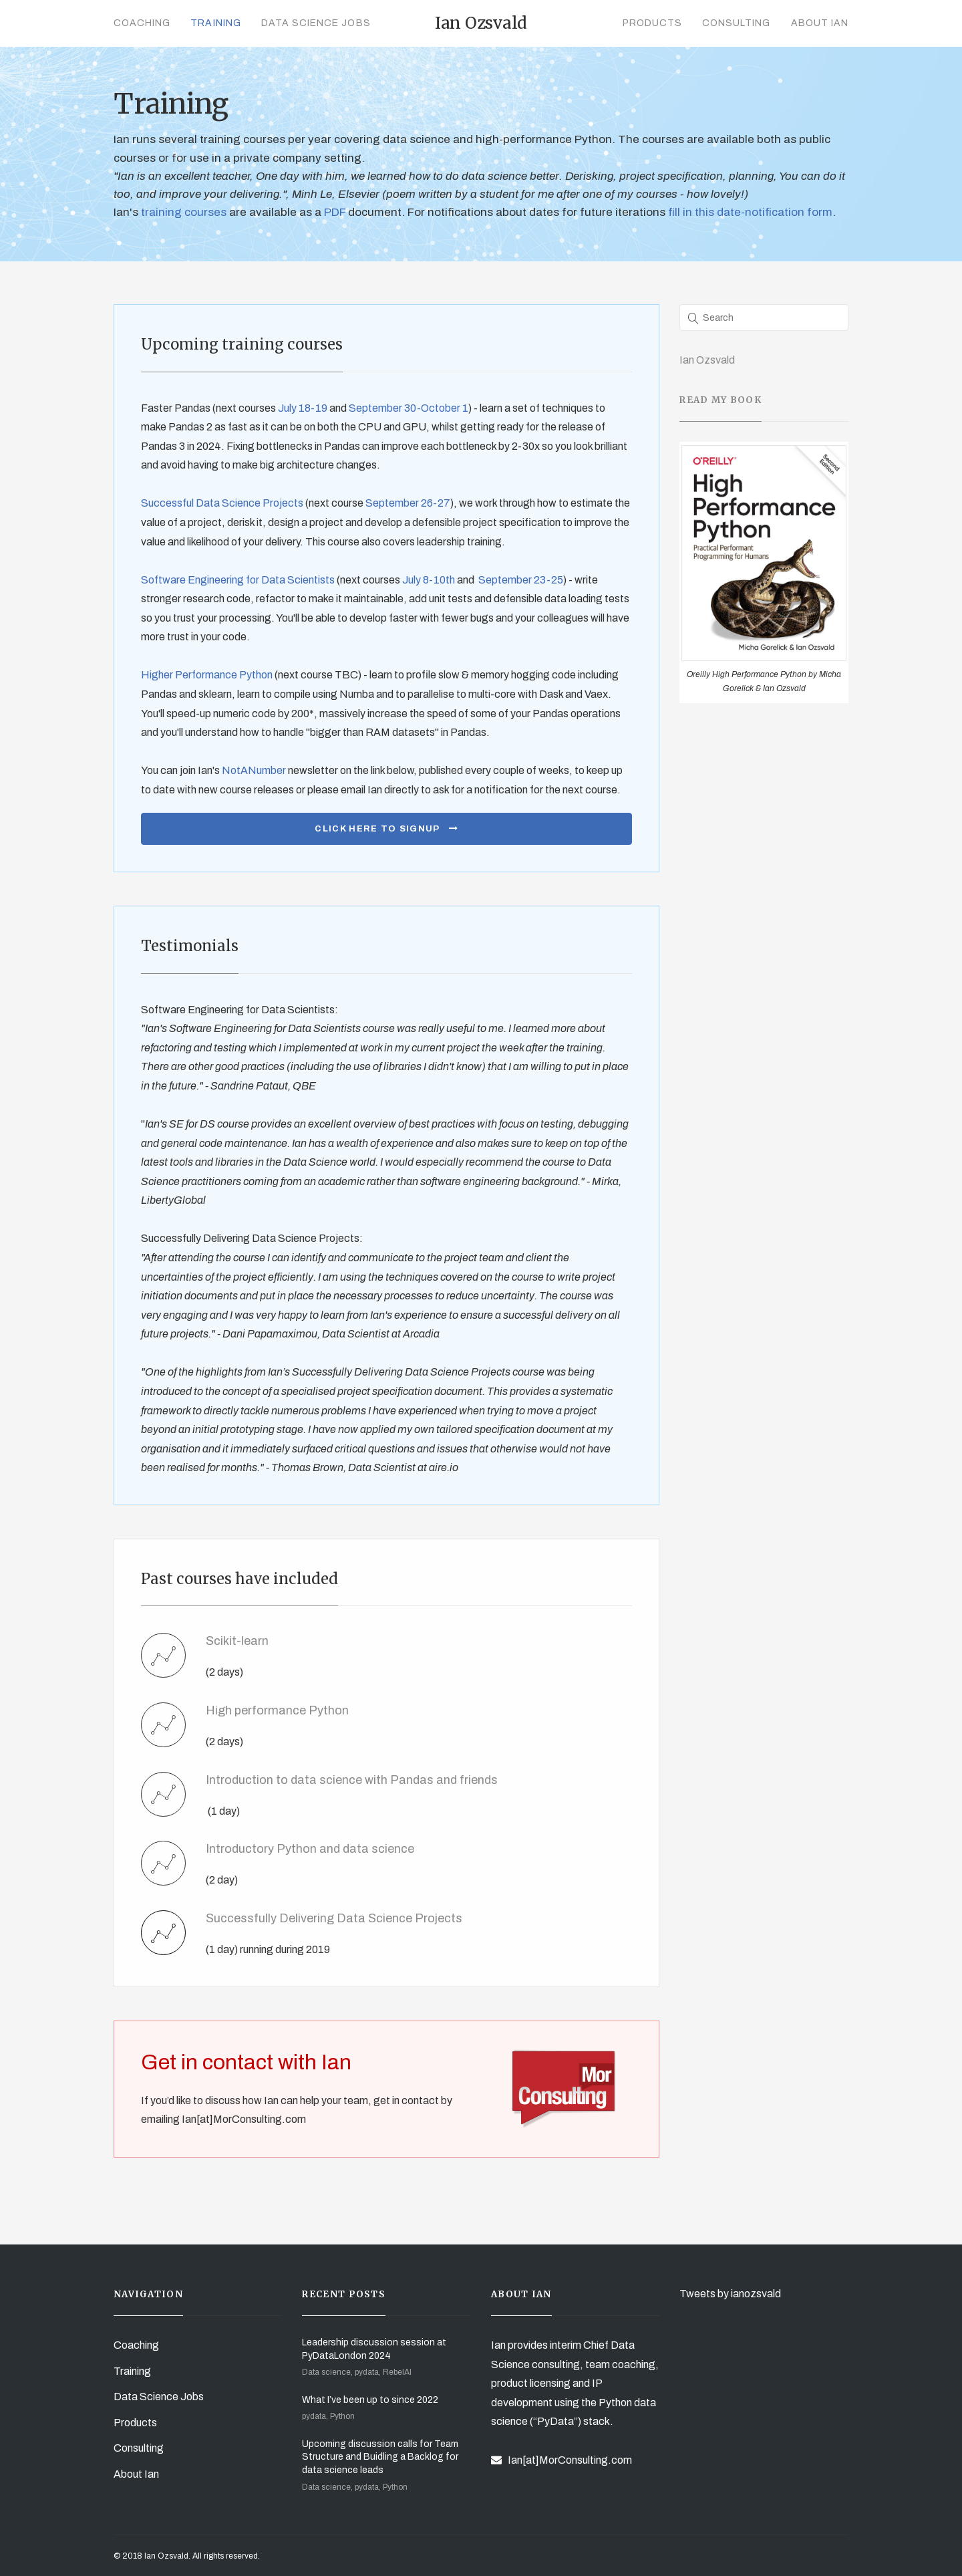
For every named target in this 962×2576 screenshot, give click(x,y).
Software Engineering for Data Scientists (238, 580)
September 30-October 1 (408, 408)
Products (652, 23)
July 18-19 (302, 408)
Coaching (142, 23)
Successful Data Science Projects (222, 503)
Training (215, 23)
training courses (182, 212)
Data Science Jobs (316, 23)
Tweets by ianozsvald (730, 2293)
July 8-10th (428, 580)
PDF (336, 212)
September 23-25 (520, 580)
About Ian (819, 23)
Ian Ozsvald (707, 360)
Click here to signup (386, 828)
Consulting (736, 23)
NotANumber (254, 770)
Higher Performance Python (207, 674)
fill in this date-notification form (750, 212)
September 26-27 (407, 503)
